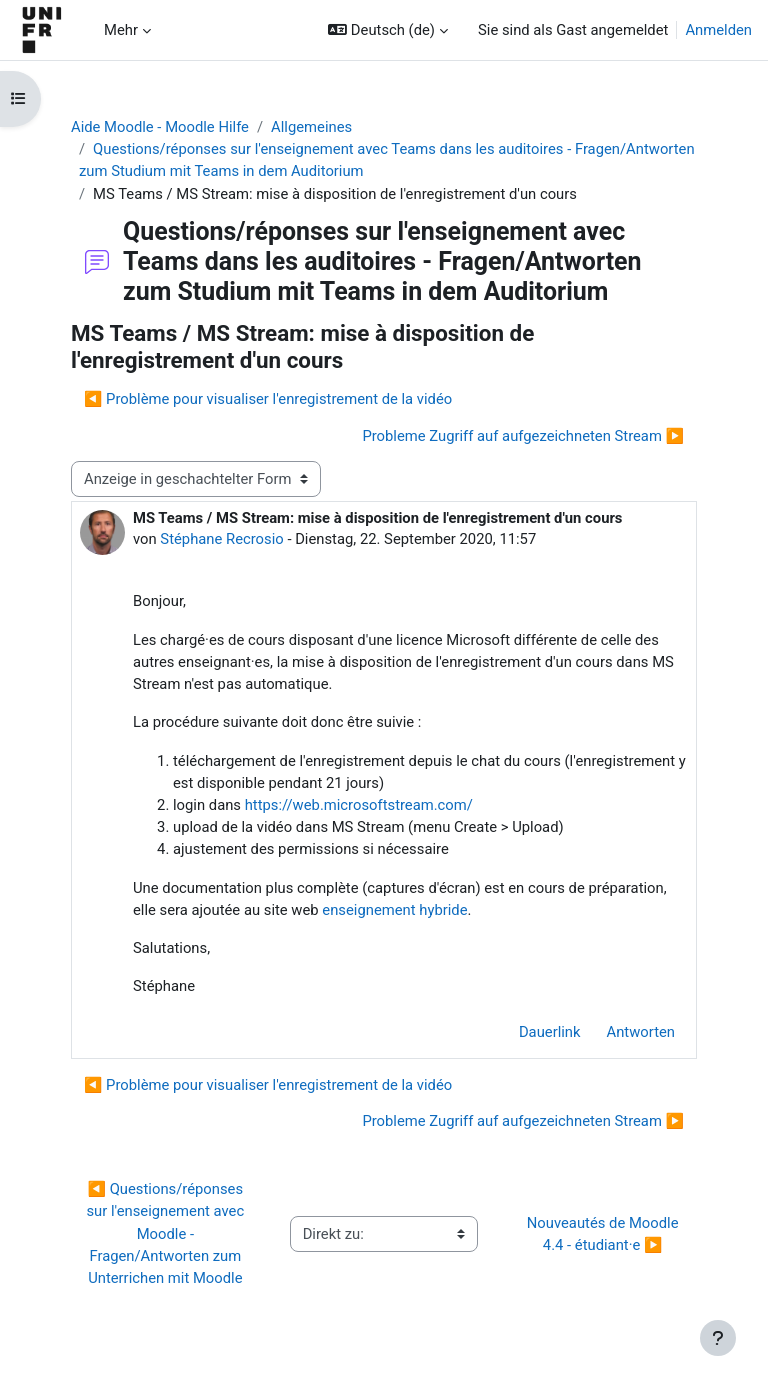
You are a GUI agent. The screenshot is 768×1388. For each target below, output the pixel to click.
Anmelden (718, 30)
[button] (388, 30)
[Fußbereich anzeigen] (718, 1338)
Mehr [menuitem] (121, 30)
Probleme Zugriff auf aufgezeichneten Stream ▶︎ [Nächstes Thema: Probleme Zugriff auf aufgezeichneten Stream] (523, 436)
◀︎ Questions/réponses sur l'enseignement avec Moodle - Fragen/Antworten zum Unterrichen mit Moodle (166, 1233)
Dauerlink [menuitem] (550, 1032)
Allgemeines (311, 127)
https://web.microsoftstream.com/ (359, 805)
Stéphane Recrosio (221, 539)
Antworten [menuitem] (641, 1032)
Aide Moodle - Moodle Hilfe (160, 127)
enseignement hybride (394, 910)
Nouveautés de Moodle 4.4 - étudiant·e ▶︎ (604, 1234)
